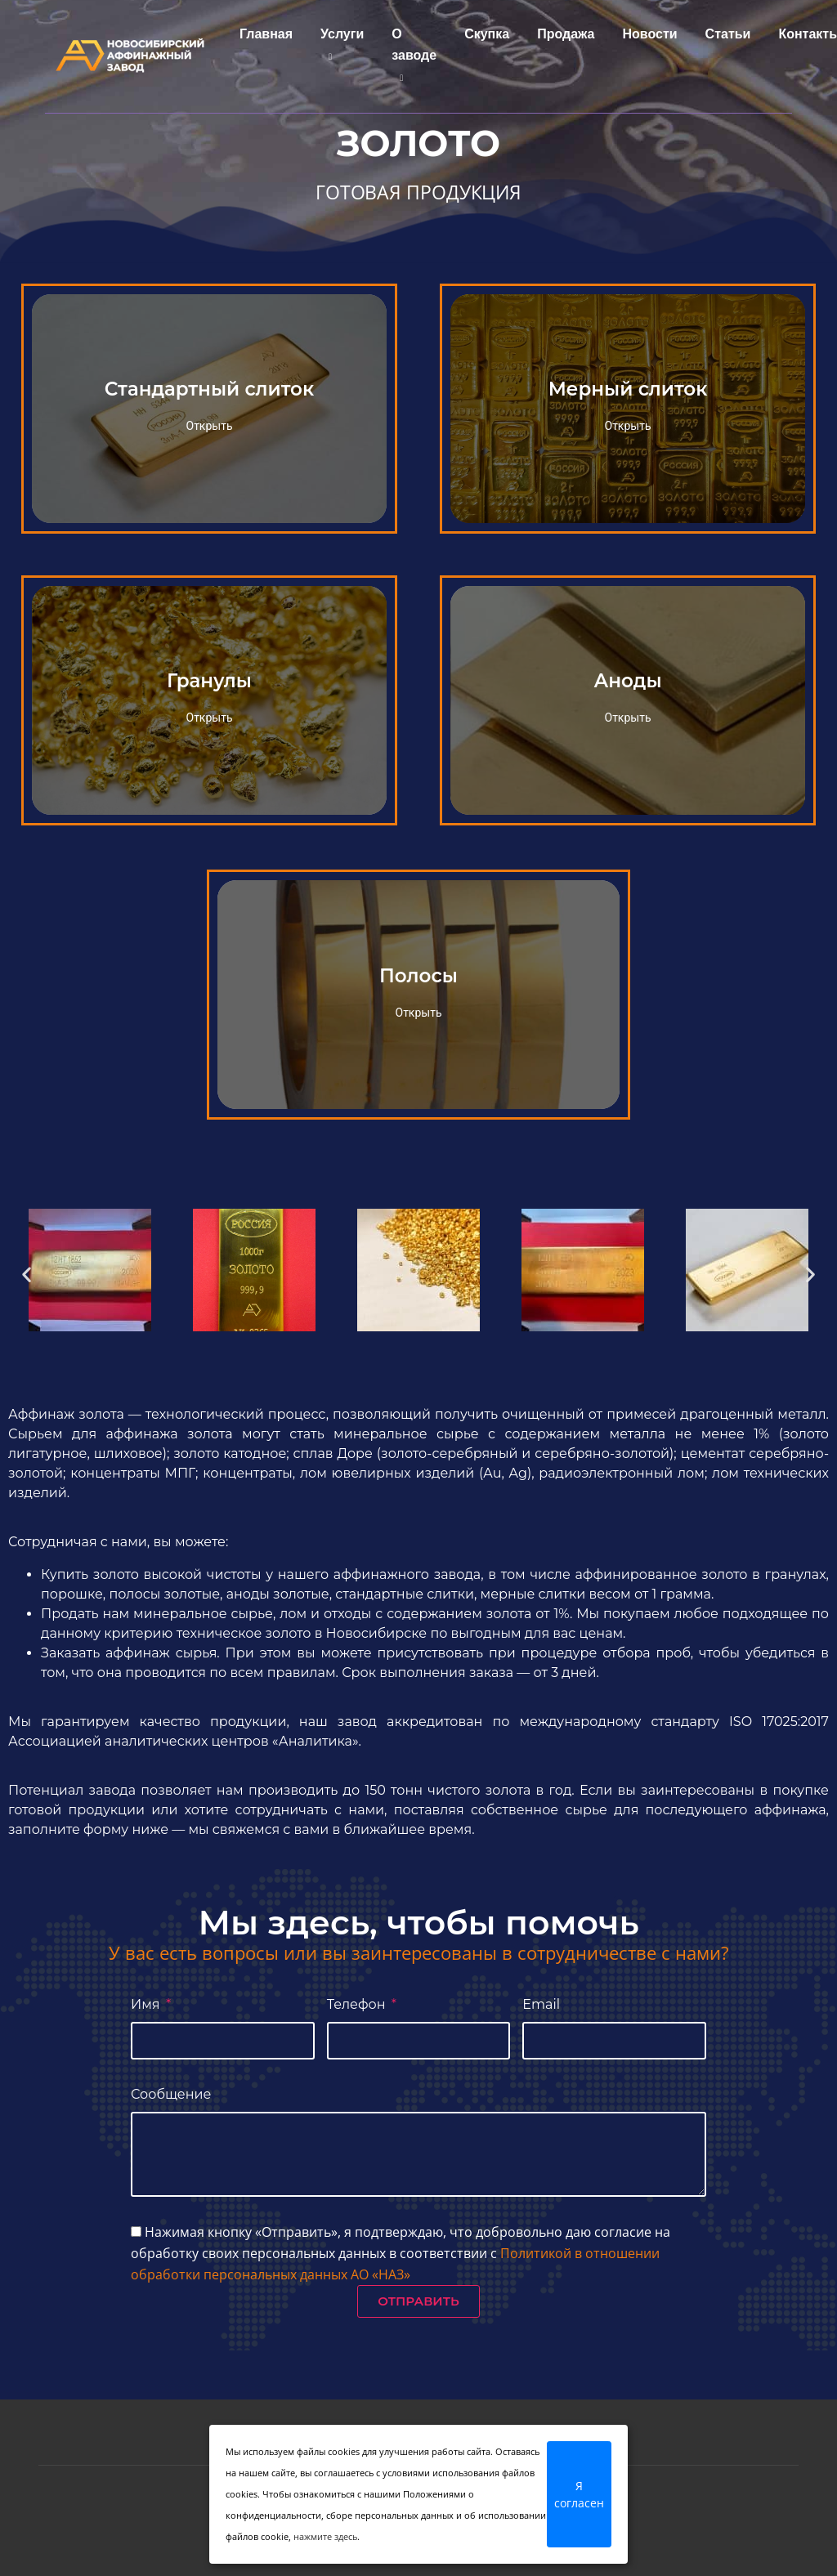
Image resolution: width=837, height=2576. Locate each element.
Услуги (338, 42)
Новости (646, 35)
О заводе (409, 53)
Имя (147, 2004)
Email (541, 2004)
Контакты (804, 35)
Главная (262, 35)
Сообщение (171, 2094)
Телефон (358, 2004)
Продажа (561, 35)
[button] (26, 1273)
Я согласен (579, 2494)
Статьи (724, 35)
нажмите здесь (325, 2536)
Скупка (482, 35)
